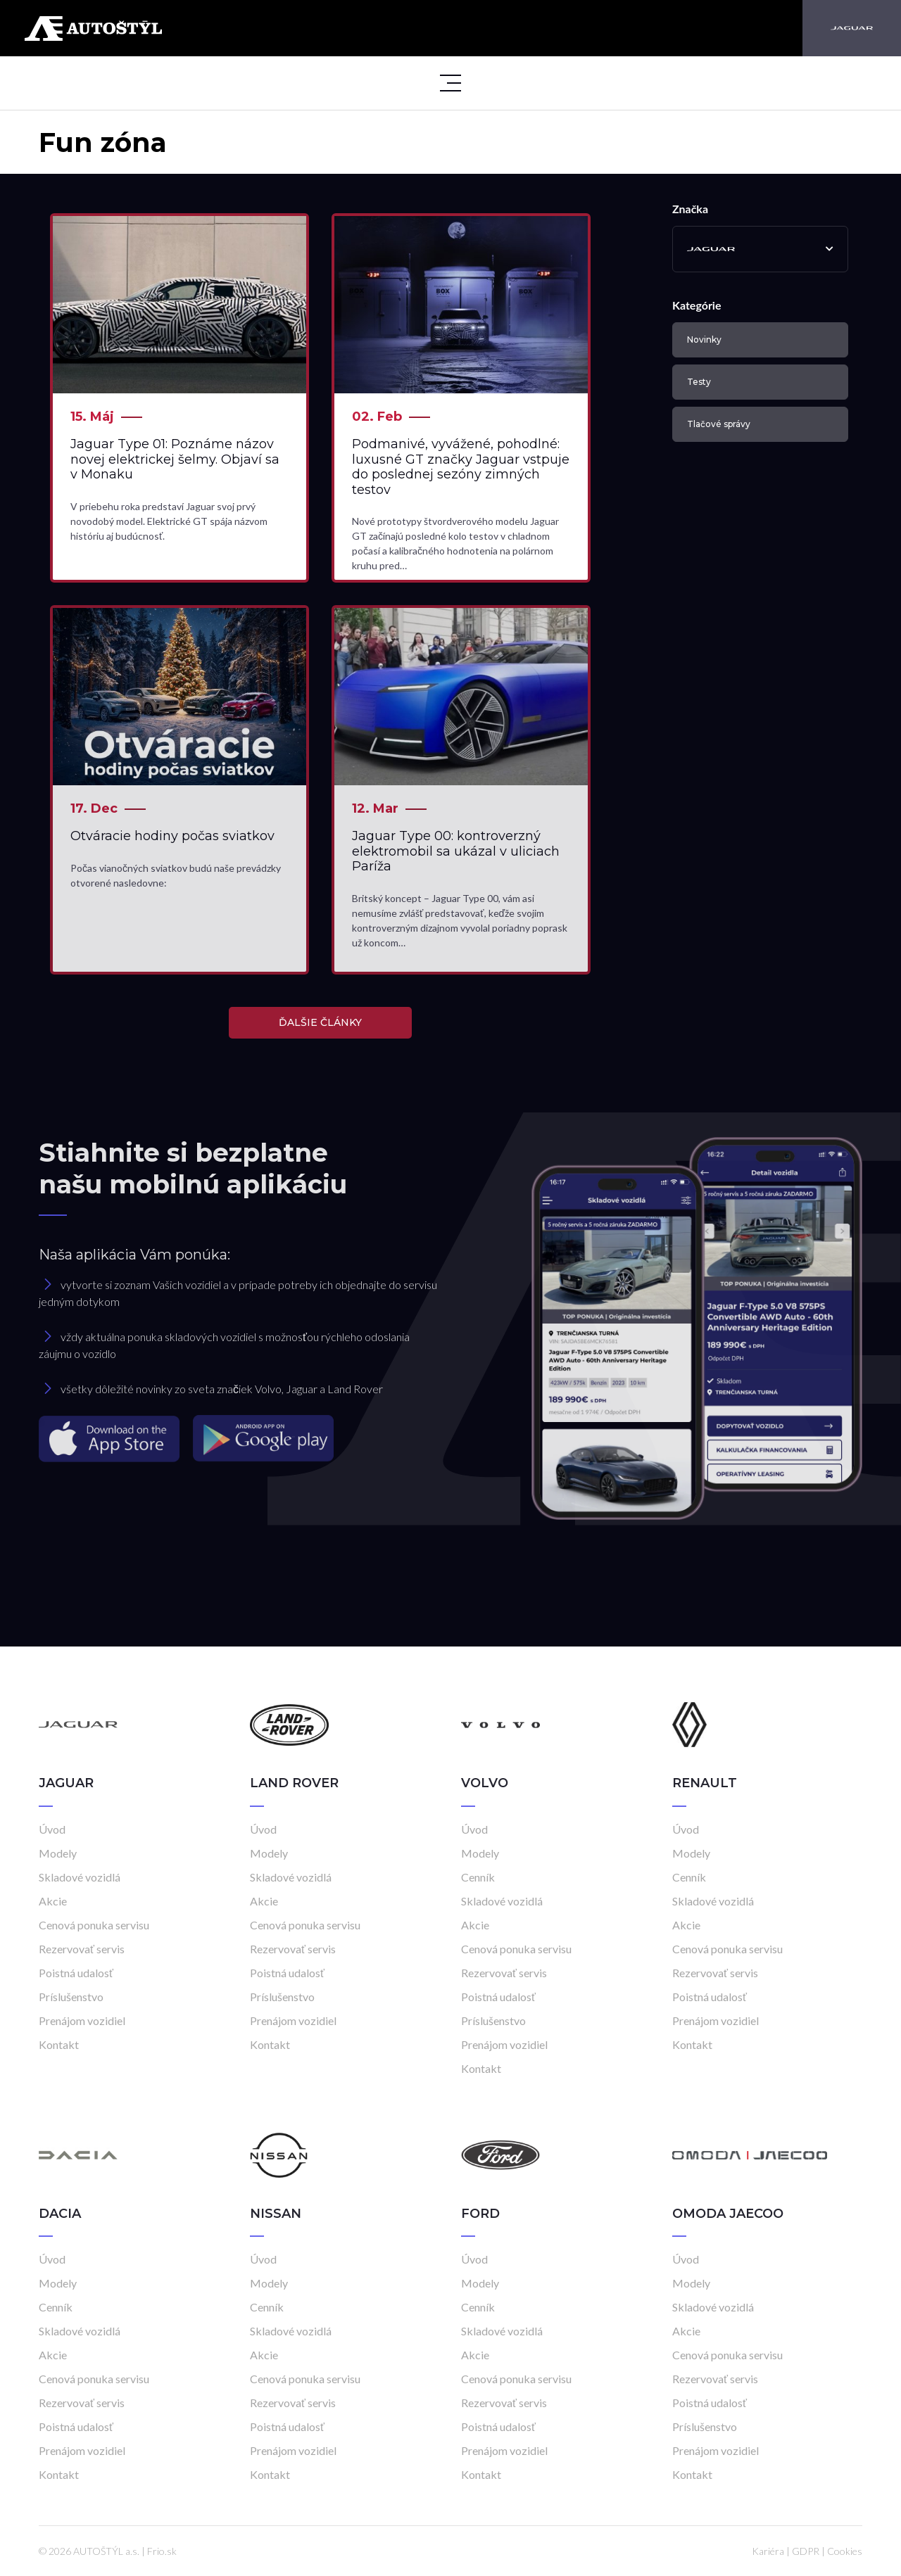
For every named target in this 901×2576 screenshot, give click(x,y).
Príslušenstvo (71, 1996)
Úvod (52, 1829)
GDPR (805, 2551)
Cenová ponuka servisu (94, 1924)
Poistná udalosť (76, 1972)
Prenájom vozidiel (82, 2020)
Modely (58, 1853)
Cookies (844, 2551)
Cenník (478, 1877)
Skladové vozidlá (79, 1877)
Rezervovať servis (82, 1948)
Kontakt (59, 2044)
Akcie (53, 1901)
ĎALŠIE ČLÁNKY (320, 1022)
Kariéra (768, 2551)
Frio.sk (162, 2551)
